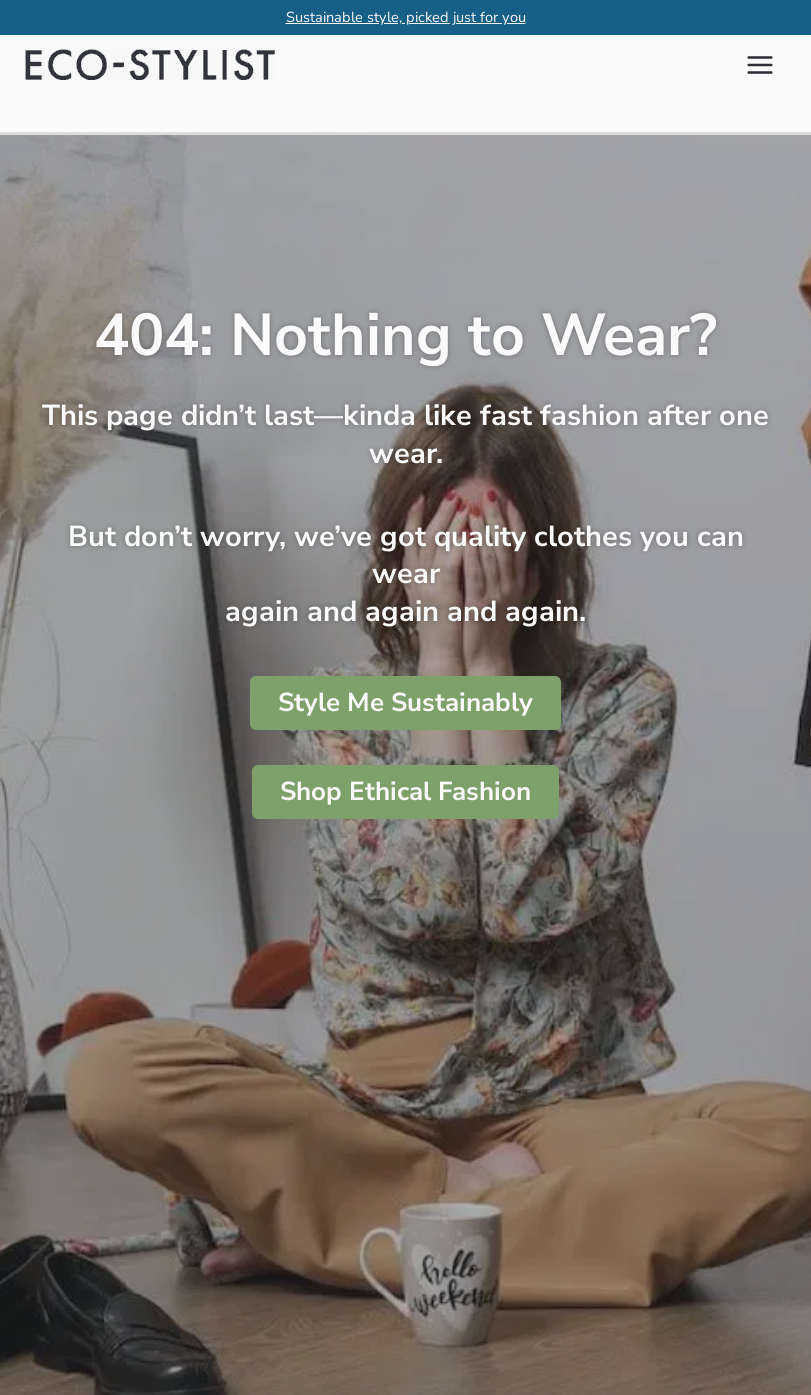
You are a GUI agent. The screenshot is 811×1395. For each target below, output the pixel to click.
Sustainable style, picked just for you (406, 17)
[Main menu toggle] (760, 65)
